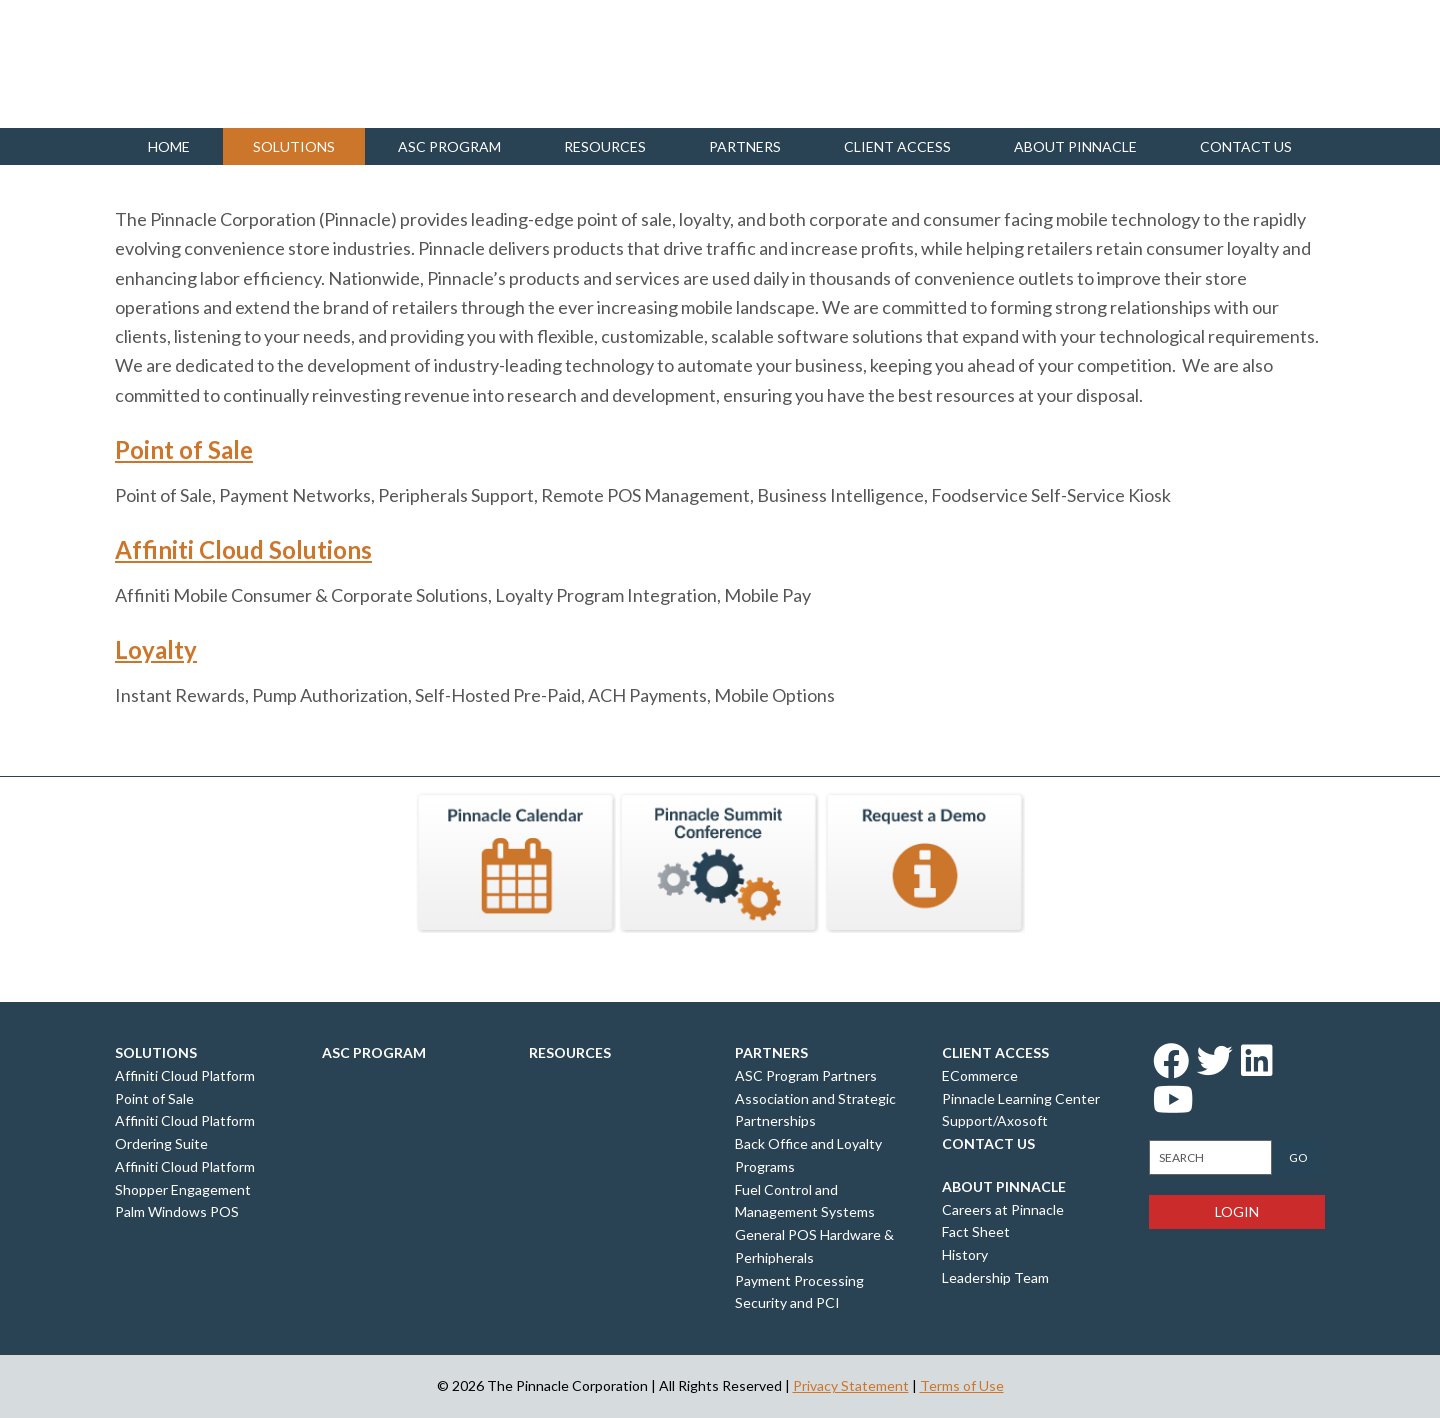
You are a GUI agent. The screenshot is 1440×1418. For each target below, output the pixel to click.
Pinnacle (215, 64)
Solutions (294, 146)
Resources (605, 146)
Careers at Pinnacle (1003, 1209)
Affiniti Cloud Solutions (243, 549)
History (965, 1254)
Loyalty (156, 649)
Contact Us (988, 1143)
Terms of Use (962, 1385)
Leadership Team (995, 1277)
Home (169, 146)
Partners (745, 146)
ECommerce (980, 1075)
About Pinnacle (1075, 146)
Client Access (897, 146)
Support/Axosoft (995, 1120)
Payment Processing (799, 1280)
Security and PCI (787, 1302)
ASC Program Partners (806, 1075)
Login (1237, 1211)
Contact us (1246, 146)
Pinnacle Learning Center (1021, 1098)
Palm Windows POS (177, 1211)
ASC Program (449, 146)
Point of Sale (184, 449)
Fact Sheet (976, 1231)
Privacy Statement (851, 1385)
